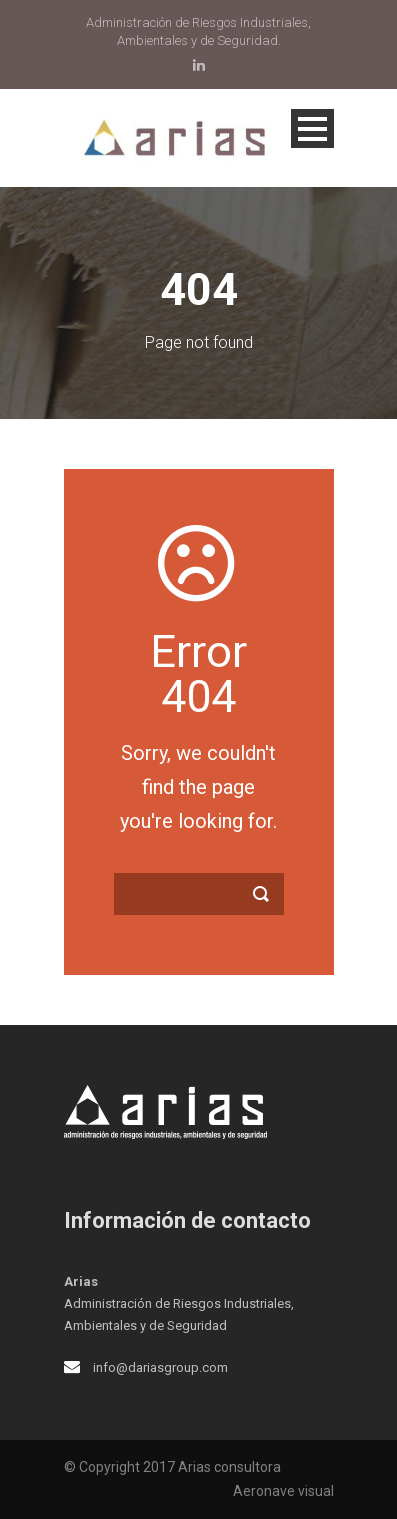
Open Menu (312, 128)
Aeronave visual (283, 1491)
